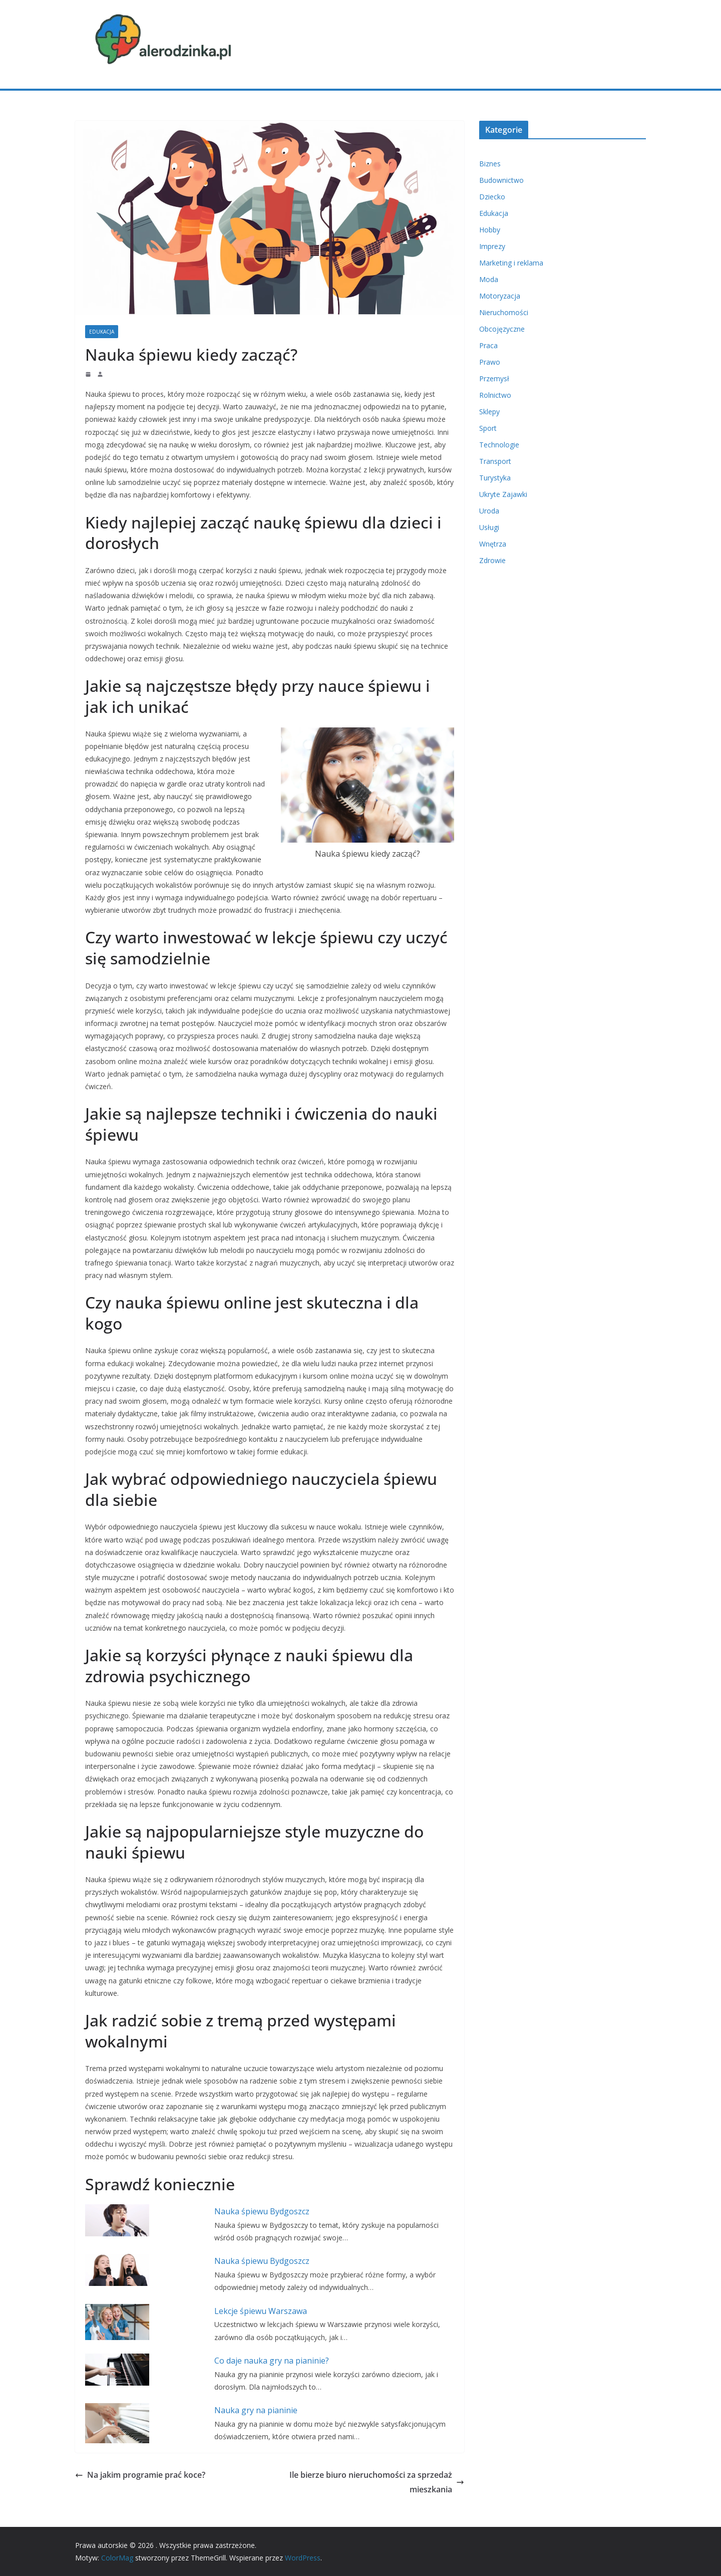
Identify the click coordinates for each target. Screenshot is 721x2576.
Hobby (489, 229)
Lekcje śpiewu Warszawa (260, 2310)
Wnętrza (492, 544)
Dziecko (492, 196)
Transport (495, 461)
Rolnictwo (495, 395)
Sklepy (489, 411)
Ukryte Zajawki (503, 494)
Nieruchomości (503, 312)
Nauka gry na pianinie (255, 2410)
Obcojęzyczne (502, 329)
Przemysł (494, 378)
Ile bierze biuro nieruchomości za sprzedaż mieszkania (376, 2482)
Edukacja (101, 331)
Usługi (489, 527)
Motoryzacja (499, 296)
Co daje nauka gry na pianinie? (271, 2360)
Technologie (499, 444)
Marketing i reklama (511, 263)
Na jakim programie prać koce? (140, 2474)
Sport (488, 428)
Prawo (489, 362)
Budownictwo (501, 180)
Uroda (489, 511)
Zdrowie (492, 560)
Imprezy (492, 246)
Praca (488, 345)
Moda (488, 279)
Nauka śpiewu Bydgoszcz (261, 2211)
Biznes (490, 163)
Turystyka (495, 477)
